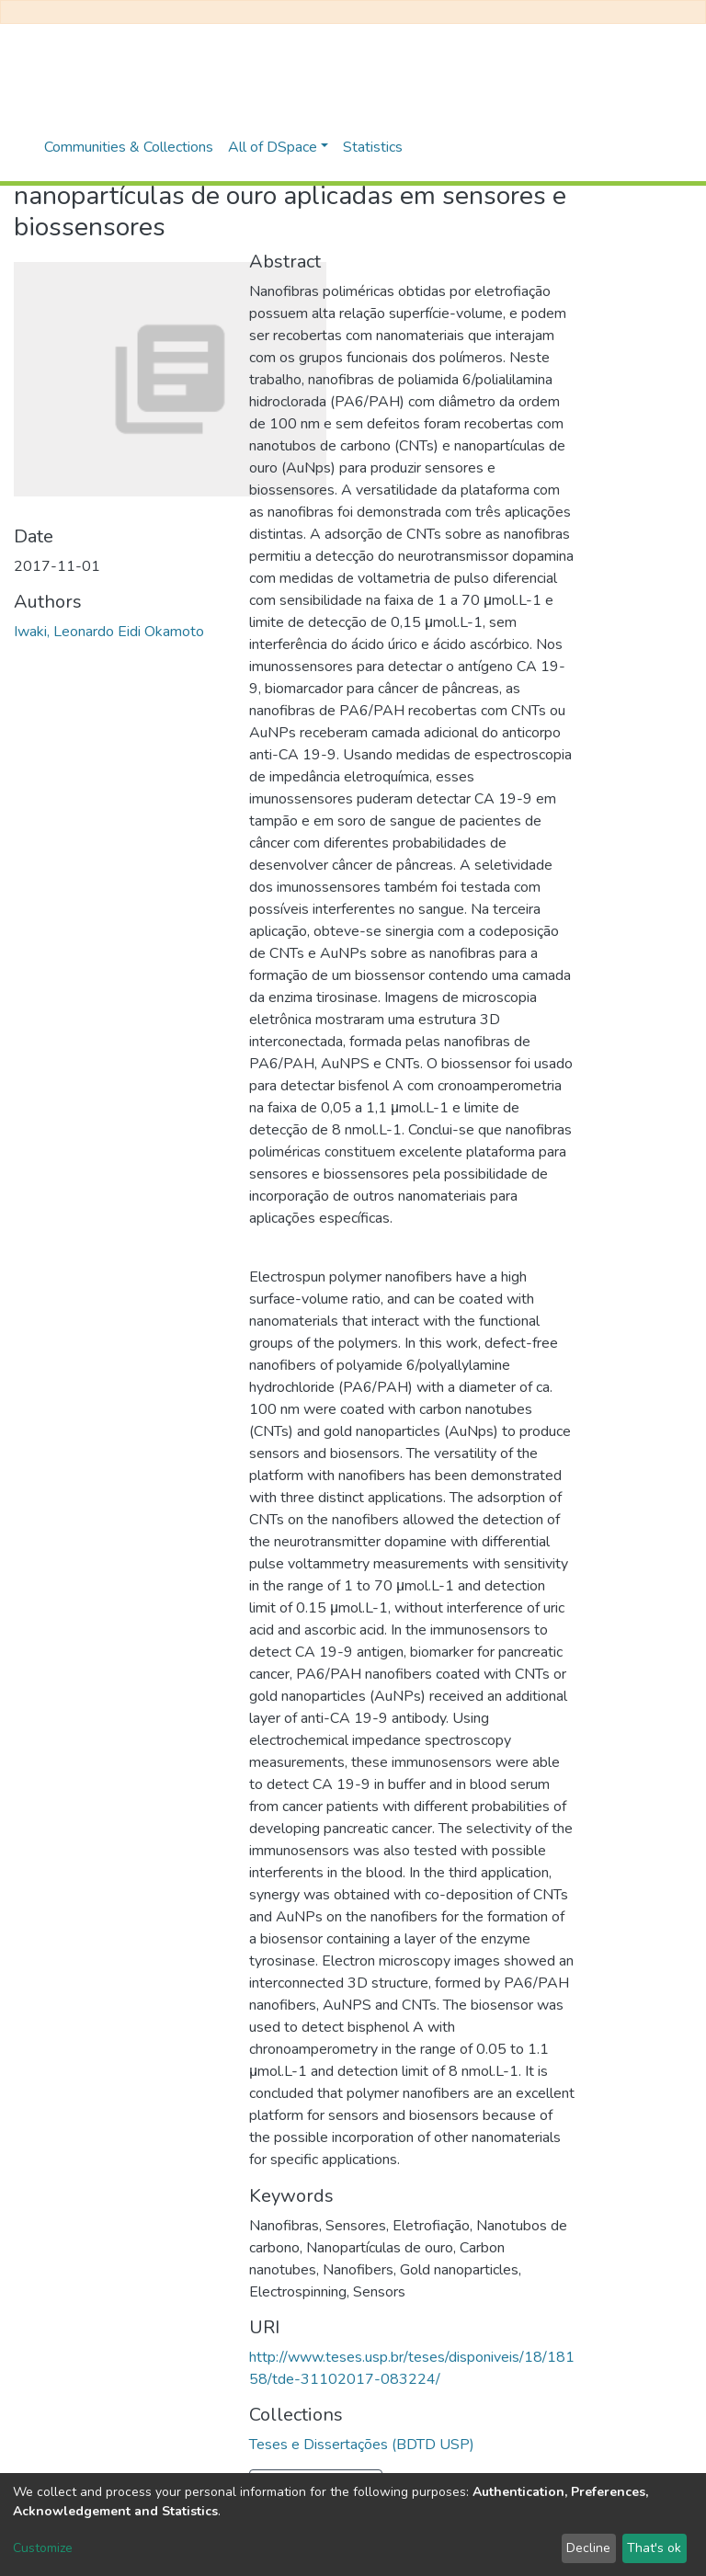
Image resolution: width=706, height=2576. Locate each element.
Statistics (373, 147)
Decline (588, 2548)
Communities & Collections (128, 147)
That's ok (654, 2548)
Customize (43, 2548)
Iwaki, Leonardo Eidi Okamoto (109, 631)
